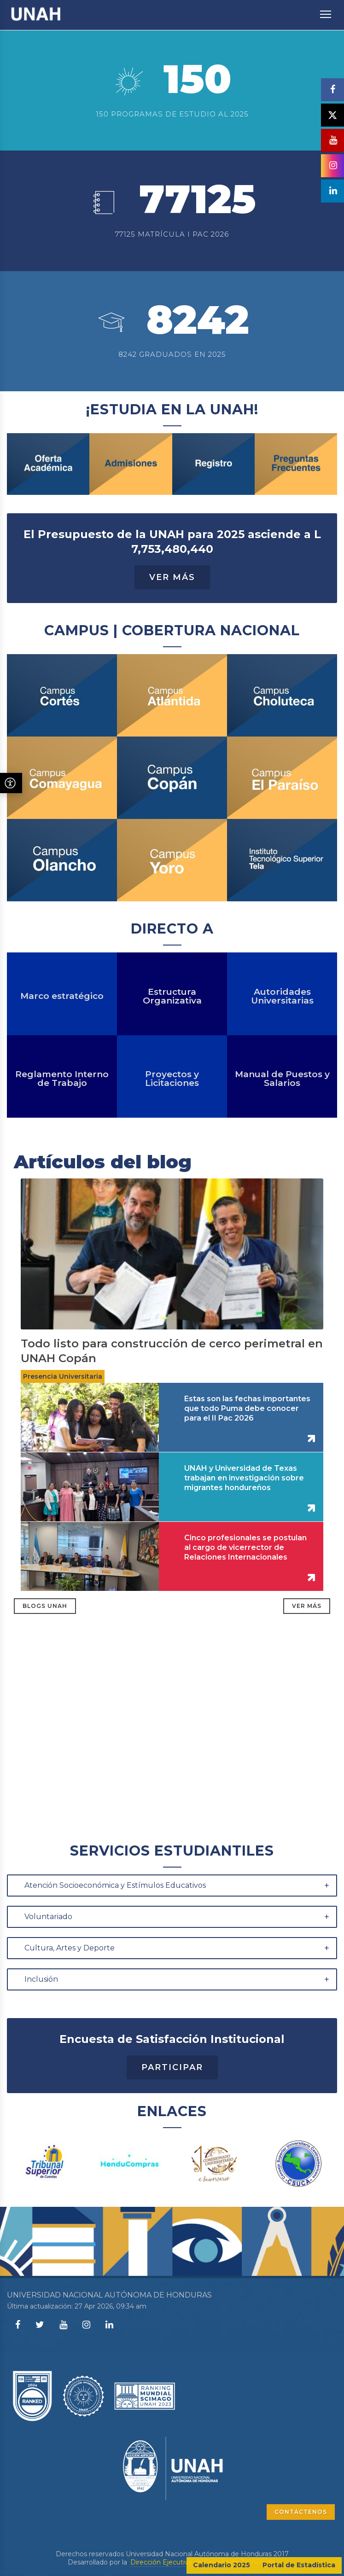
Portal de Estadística (298, 2565)
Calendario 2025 (221, 2565)
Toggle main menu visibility (326, 10)
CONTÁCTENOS (300, 2511)
